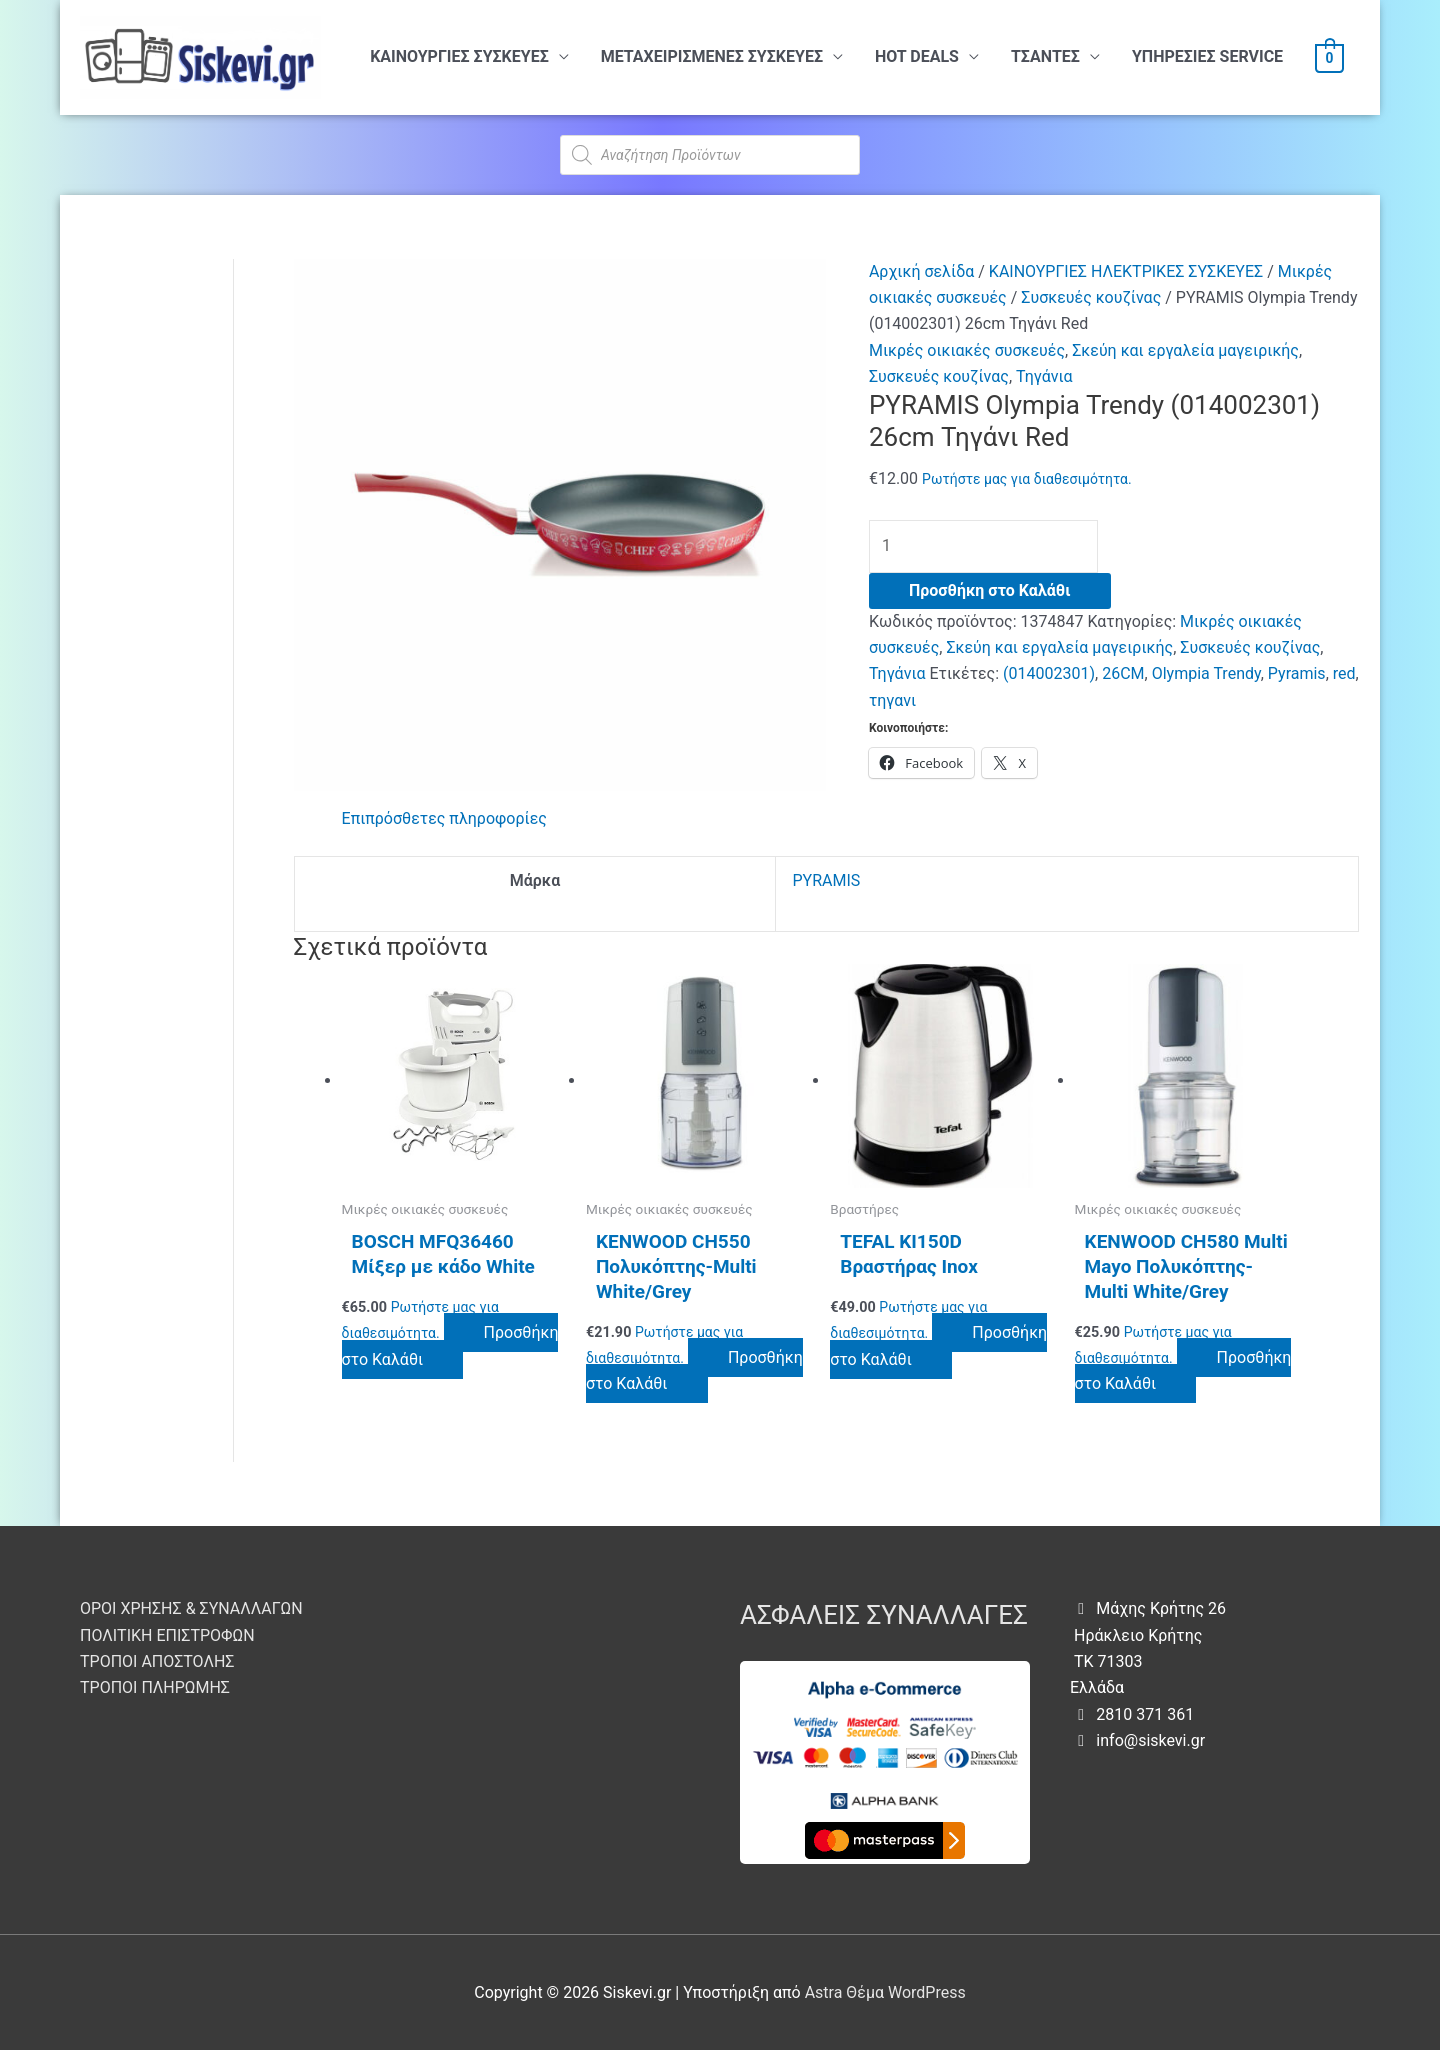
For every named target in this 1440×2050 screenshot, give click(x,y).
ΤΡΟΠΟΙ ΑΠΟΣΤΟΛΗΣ (157, 1661)
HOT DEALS (917, 56)
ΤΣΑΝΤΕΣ (1045, 56)
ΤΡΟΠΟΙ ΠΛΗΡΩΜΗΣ (155, 1687)
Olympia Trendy (1206, 673)
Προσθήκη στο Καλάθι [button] (450, 1345)
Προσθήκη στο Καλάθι (990, 590)
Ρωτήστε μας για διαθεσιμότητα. (1027, 479)
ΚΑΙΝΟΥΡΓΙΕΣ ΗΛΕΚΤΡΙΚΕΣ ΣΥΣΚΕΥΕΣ (1126, 271)
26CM (1123, 673)
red (1344, 673)
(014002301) (1049, 673)
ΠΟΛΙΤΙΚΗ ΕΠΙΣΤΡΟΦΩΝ (167, 1635)
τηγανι (892, 700)
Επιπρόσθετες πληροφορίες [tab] (444, 818)
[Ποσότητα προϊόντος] (983, 546)
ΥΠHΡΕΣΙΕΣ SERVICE (1207, 56)
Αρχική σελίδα (921, 271)
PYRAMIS (826, 880)
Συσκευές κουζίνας (1091, 297)
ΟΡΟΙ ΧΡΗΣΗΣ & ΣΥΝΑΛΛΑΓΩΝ (191, 1608)
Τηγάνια (1044, 376)
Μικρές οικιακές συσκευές (967, 350)
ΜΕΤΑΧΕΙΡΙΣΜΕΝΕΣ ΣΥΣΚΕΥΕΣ (712, 56)
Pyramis (1297, 673)
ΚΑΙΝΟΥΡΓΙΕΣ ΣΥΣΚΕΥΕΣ (459, 56)
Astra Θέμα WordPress (885, 1992)
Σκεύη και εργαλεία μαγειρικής (1185, 350)
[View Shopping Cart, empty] (1329, 57)
